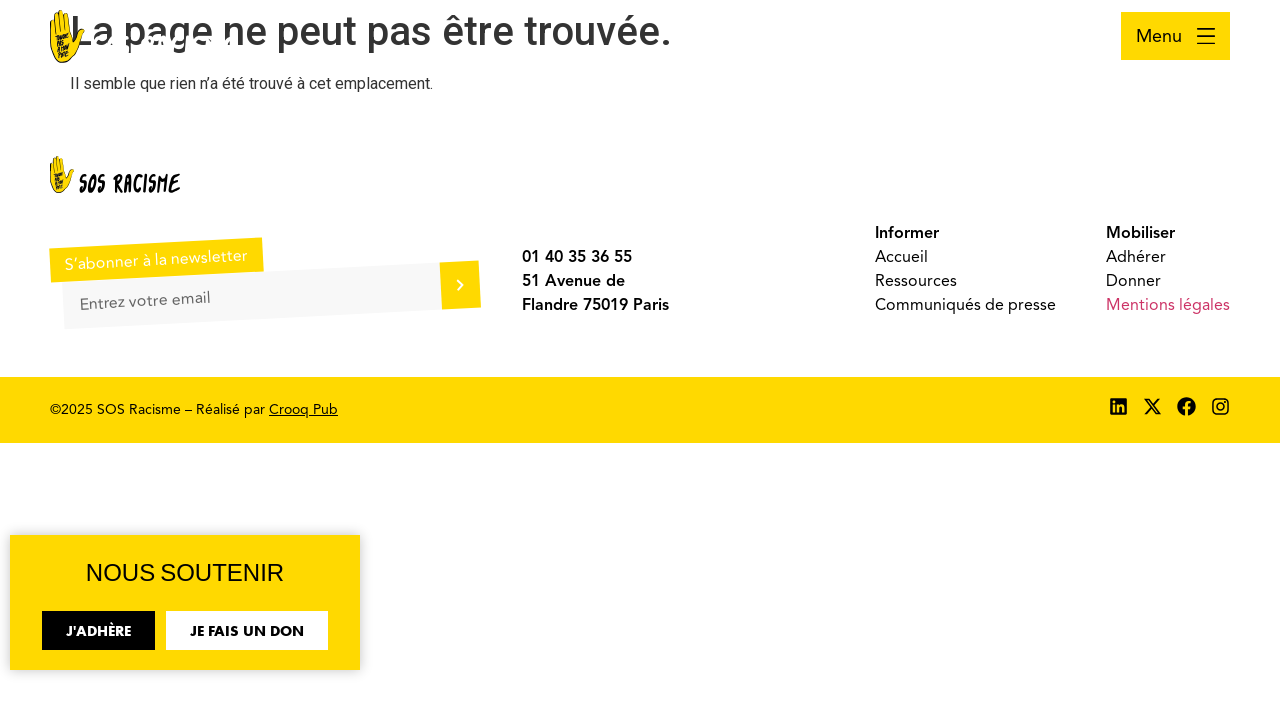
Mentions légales (1168, 305)
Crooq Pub (303, 409)
